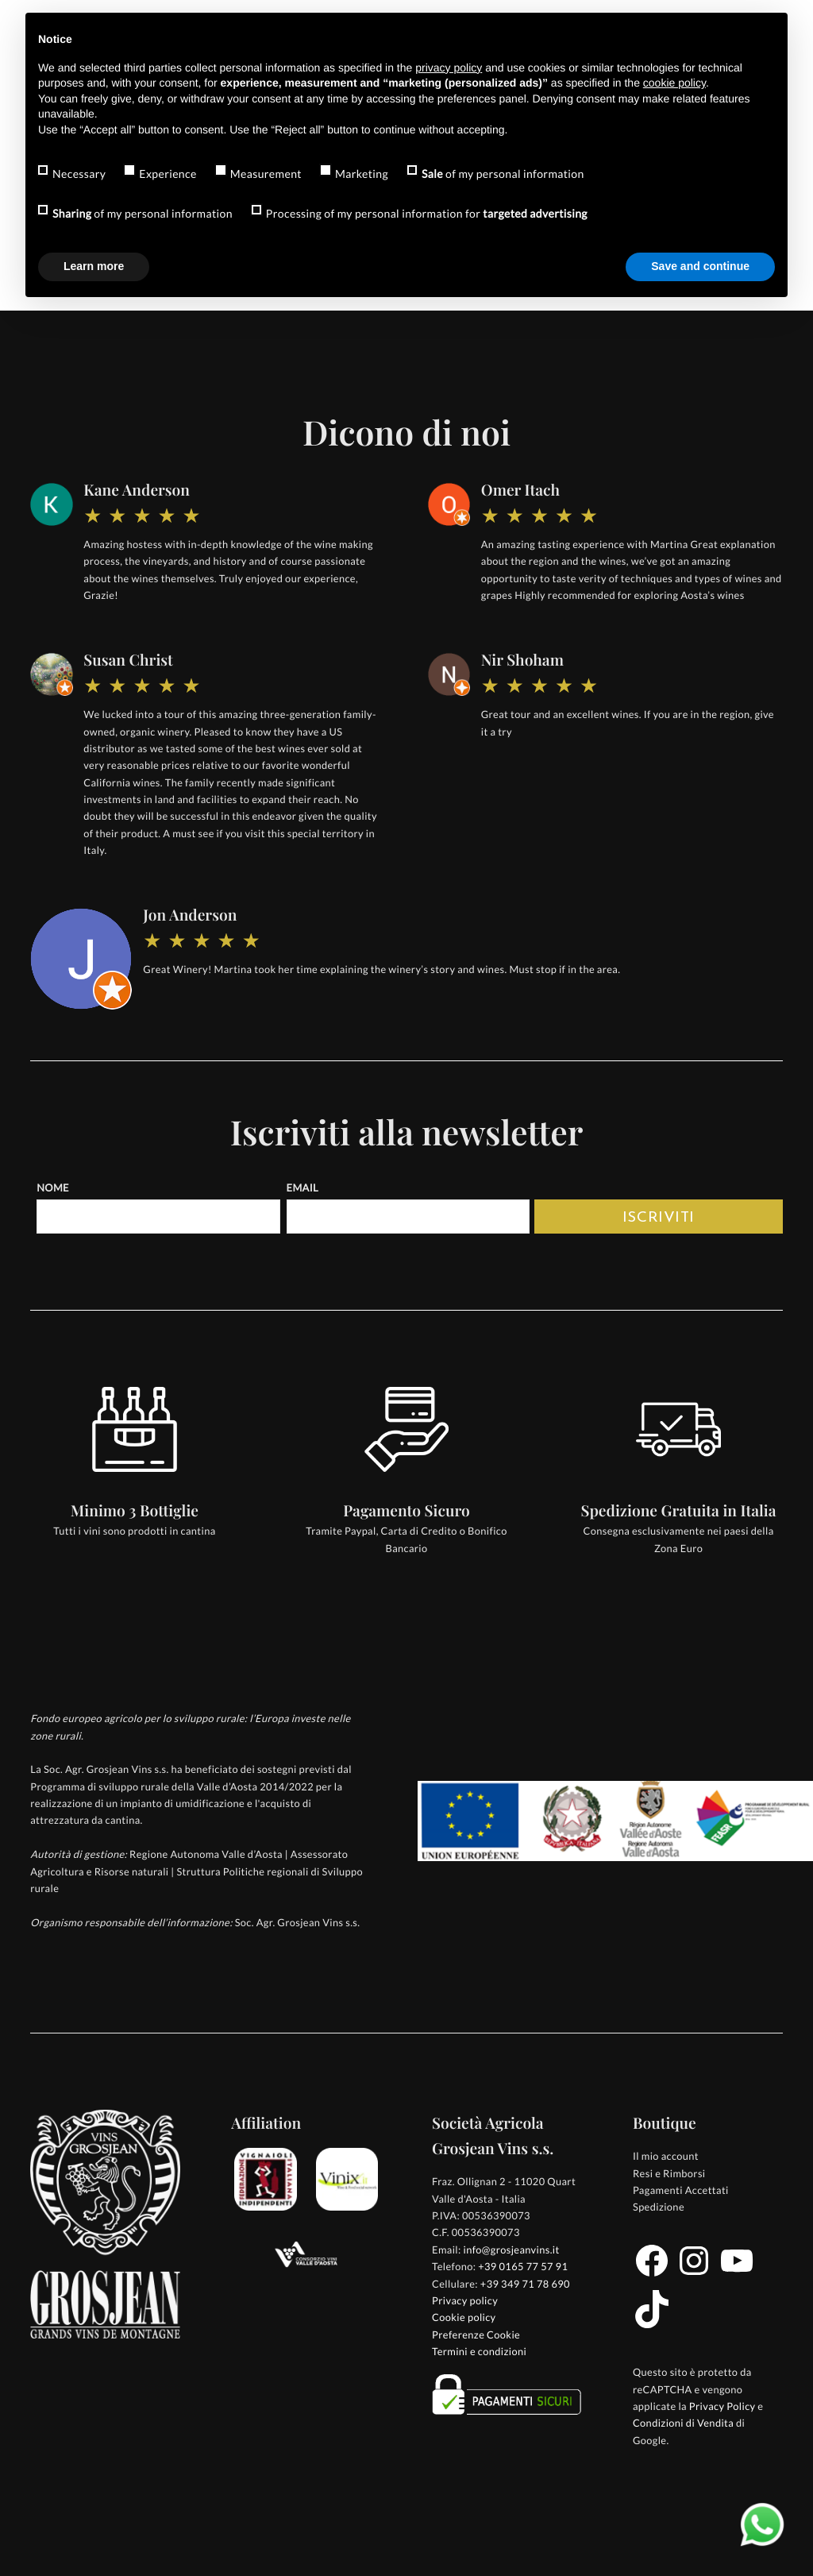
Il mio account (666, 2155)
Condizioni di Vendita (683, 2422)
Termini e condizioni (479, 2351)
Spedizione (658, 2206)
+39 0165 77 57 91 (523, 2266)
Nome (53, 1187)
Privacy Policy (722, 2406)
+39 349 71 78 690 (525, 2283)
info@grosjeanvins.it (511, 2249)
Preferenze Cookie (476, 2334)
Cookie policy (464, 2317)
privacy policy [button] (448, 67)
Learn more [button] (94, 266)
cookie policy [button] (674, 82)
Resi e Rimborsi (669, 2173)
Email (302, 1187)
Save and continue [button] (700, 266)
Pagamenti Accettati (681, 2190)
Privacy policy (465, 2300)
